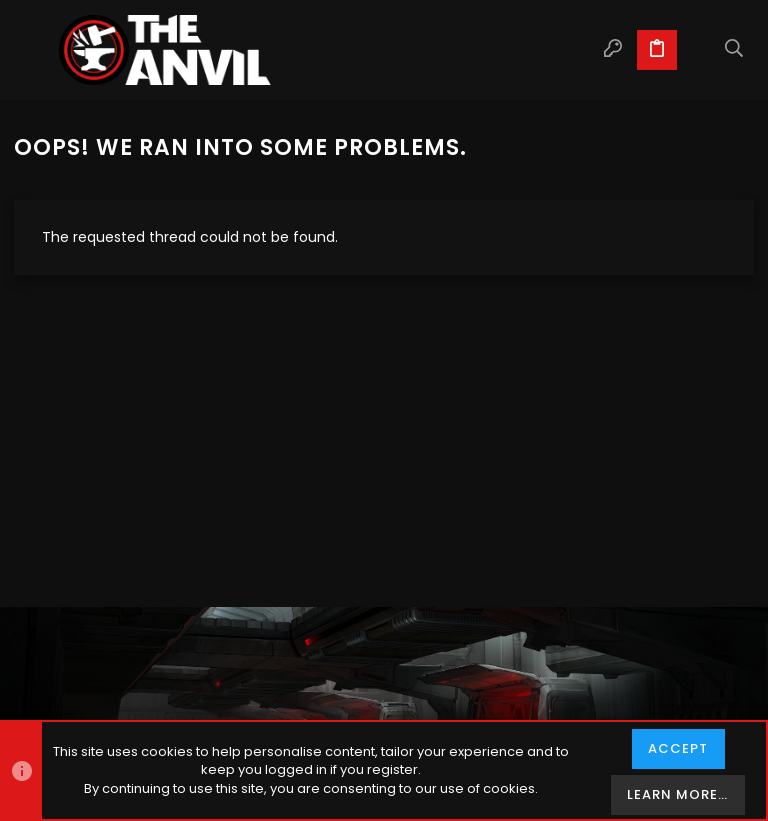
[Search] (734, 50)
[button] (34, 50)
